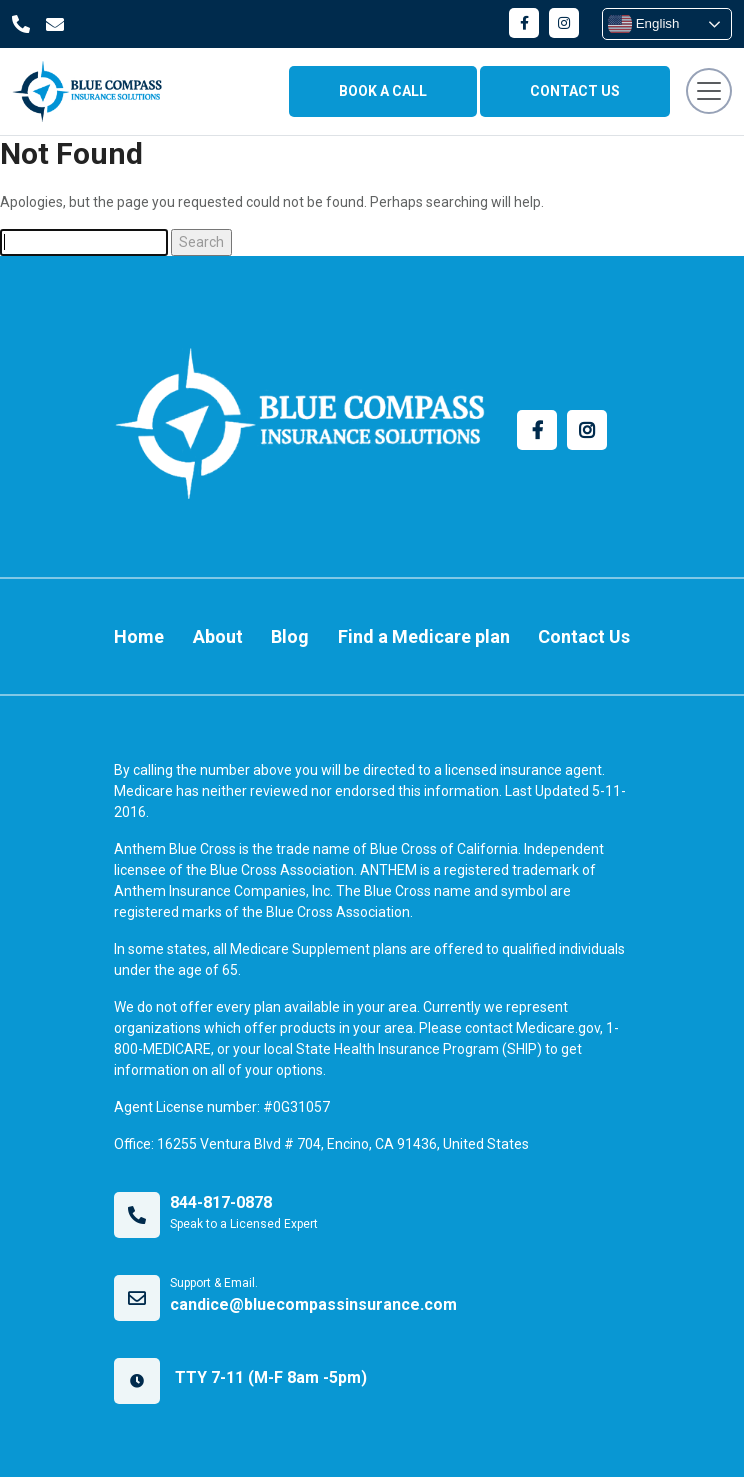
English (643, 24)
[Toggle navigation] (709, 91)
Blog (290, 636)
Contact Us (584, 636)
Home (139, 636)
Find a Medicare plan (424, 636)
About (218, 636)
